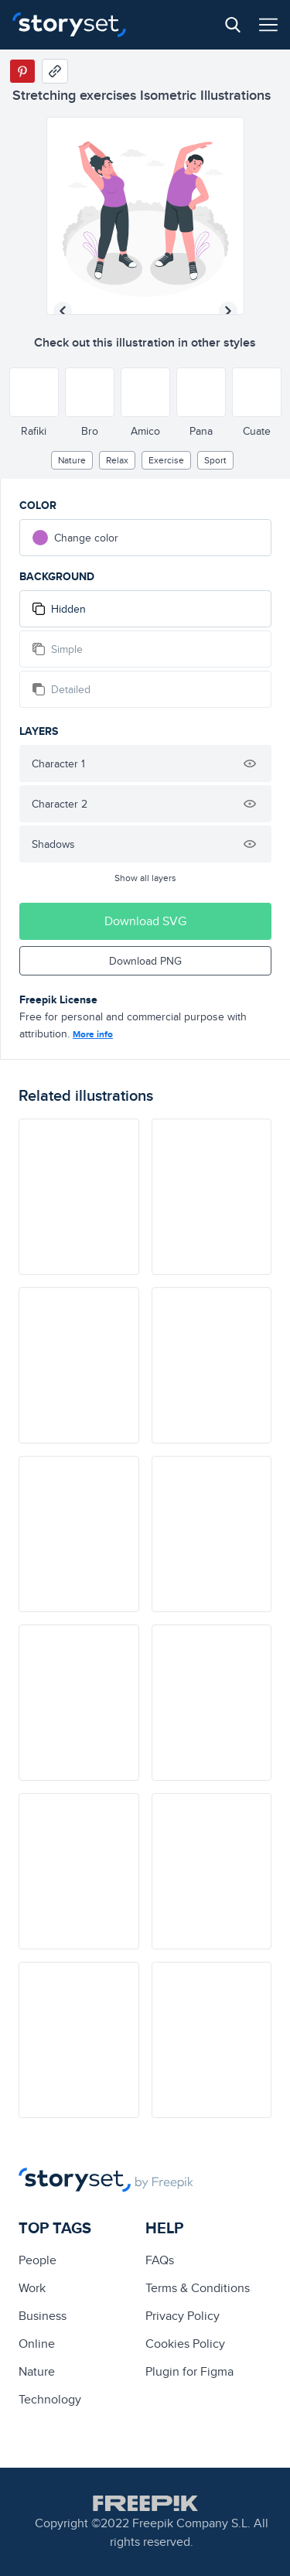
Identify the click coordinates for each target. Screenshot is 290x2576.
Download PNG (145, 961)
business (43, 2316)
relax (117, 459)
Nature (72, 459)
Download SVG (145, 921)
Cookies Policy (185, 2343)
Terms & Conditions (197, 2288)
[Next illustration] (228, 311)
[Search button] (233, 24)
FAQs (159, 2260)
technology (50, 2399)
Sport (215, 459)
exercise (166, 459)
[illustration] (79, 1197)
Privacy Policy (182, 2316)
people (37, 2260)
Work (32, 2288)
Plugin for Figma (189, 2371)
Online (37, 2343)
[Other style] (34, 392)
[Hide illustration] (250, 763)
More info (93, 1034)
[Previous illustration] (62, 311)
